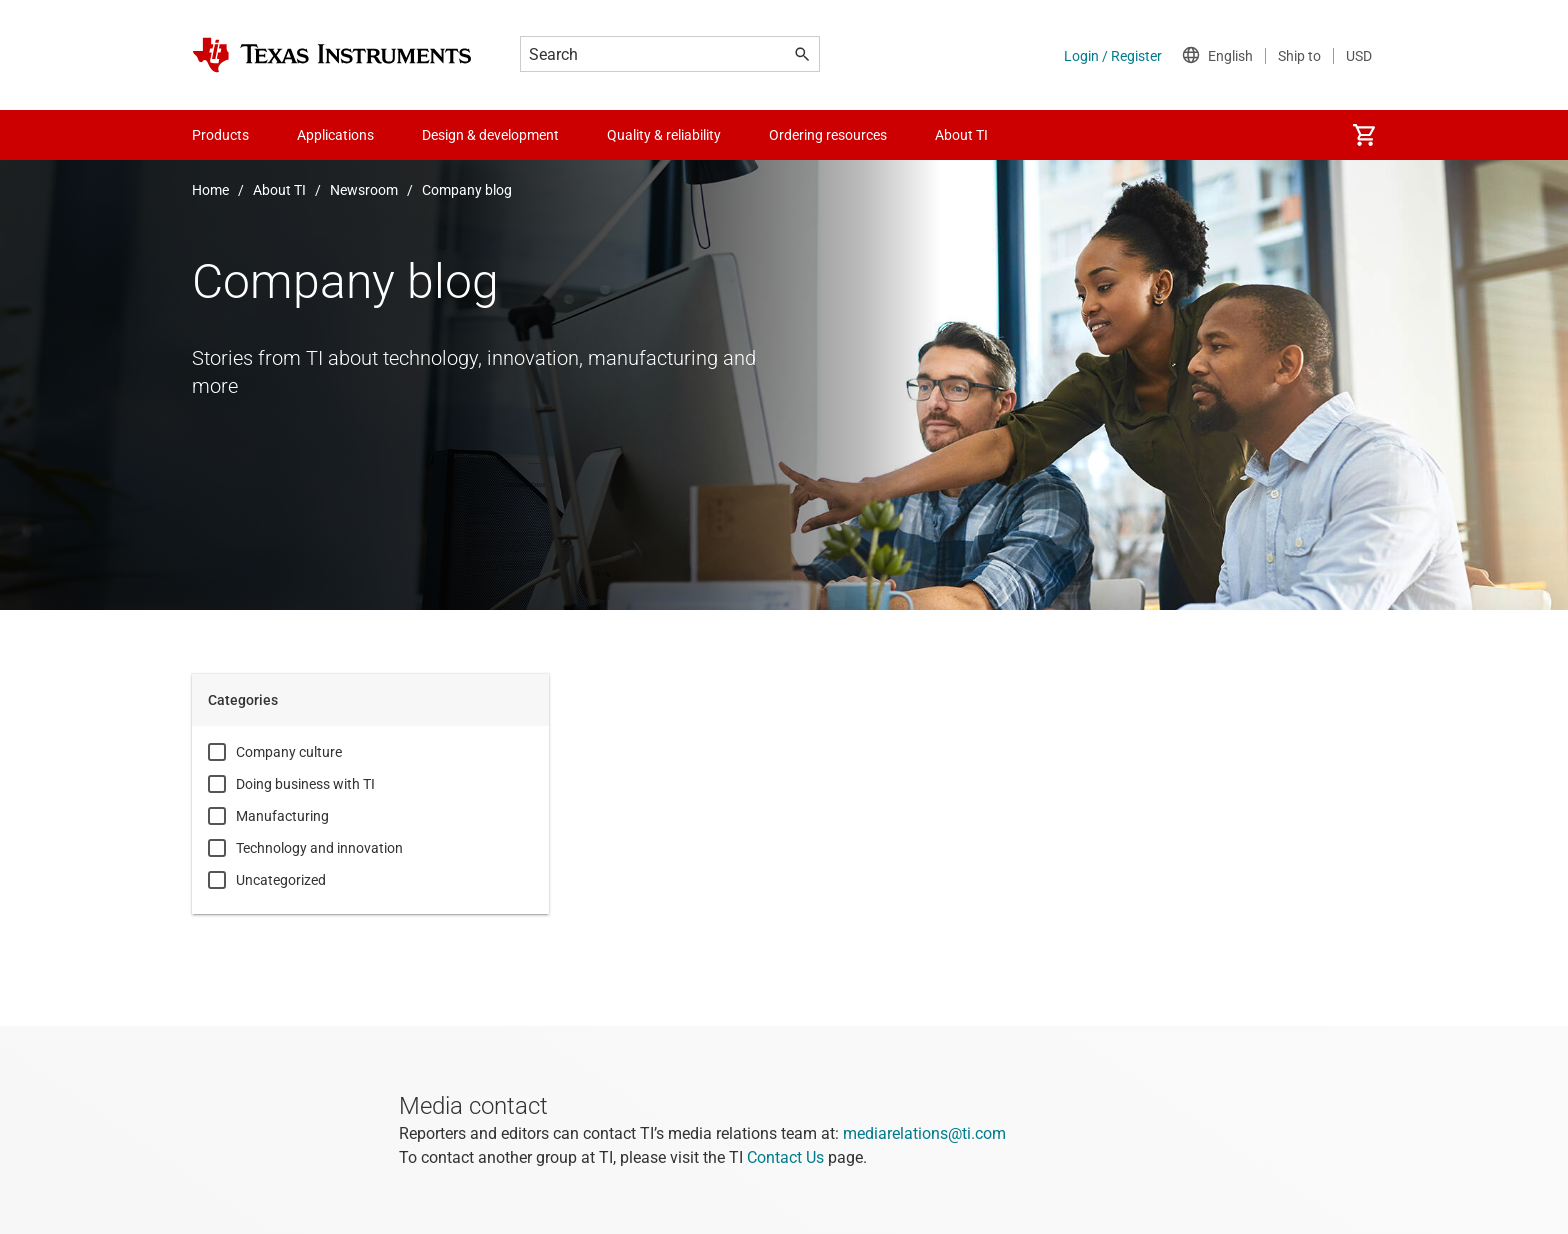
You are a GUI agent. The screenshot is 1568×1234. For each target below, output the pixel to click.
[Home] (332, 55)
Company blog (467, 190)
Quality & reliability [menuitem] (664, 135)
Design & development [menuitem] (490, 135)
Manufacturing (282, 816)
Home (210, 190)
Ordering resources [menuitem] (828, 135)
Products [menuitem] (220, 135)
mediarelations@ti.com (924, 1133)
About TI (279, 190)
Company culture (289, 752)
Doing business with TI (305, 784)
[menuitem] (1364, 135)
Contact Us (785, 1157)
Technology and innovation (319, 848)
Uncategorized (281, 880)
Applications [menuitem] (335, 135)
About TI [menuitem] (961, 135)
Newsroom (364, 190)
